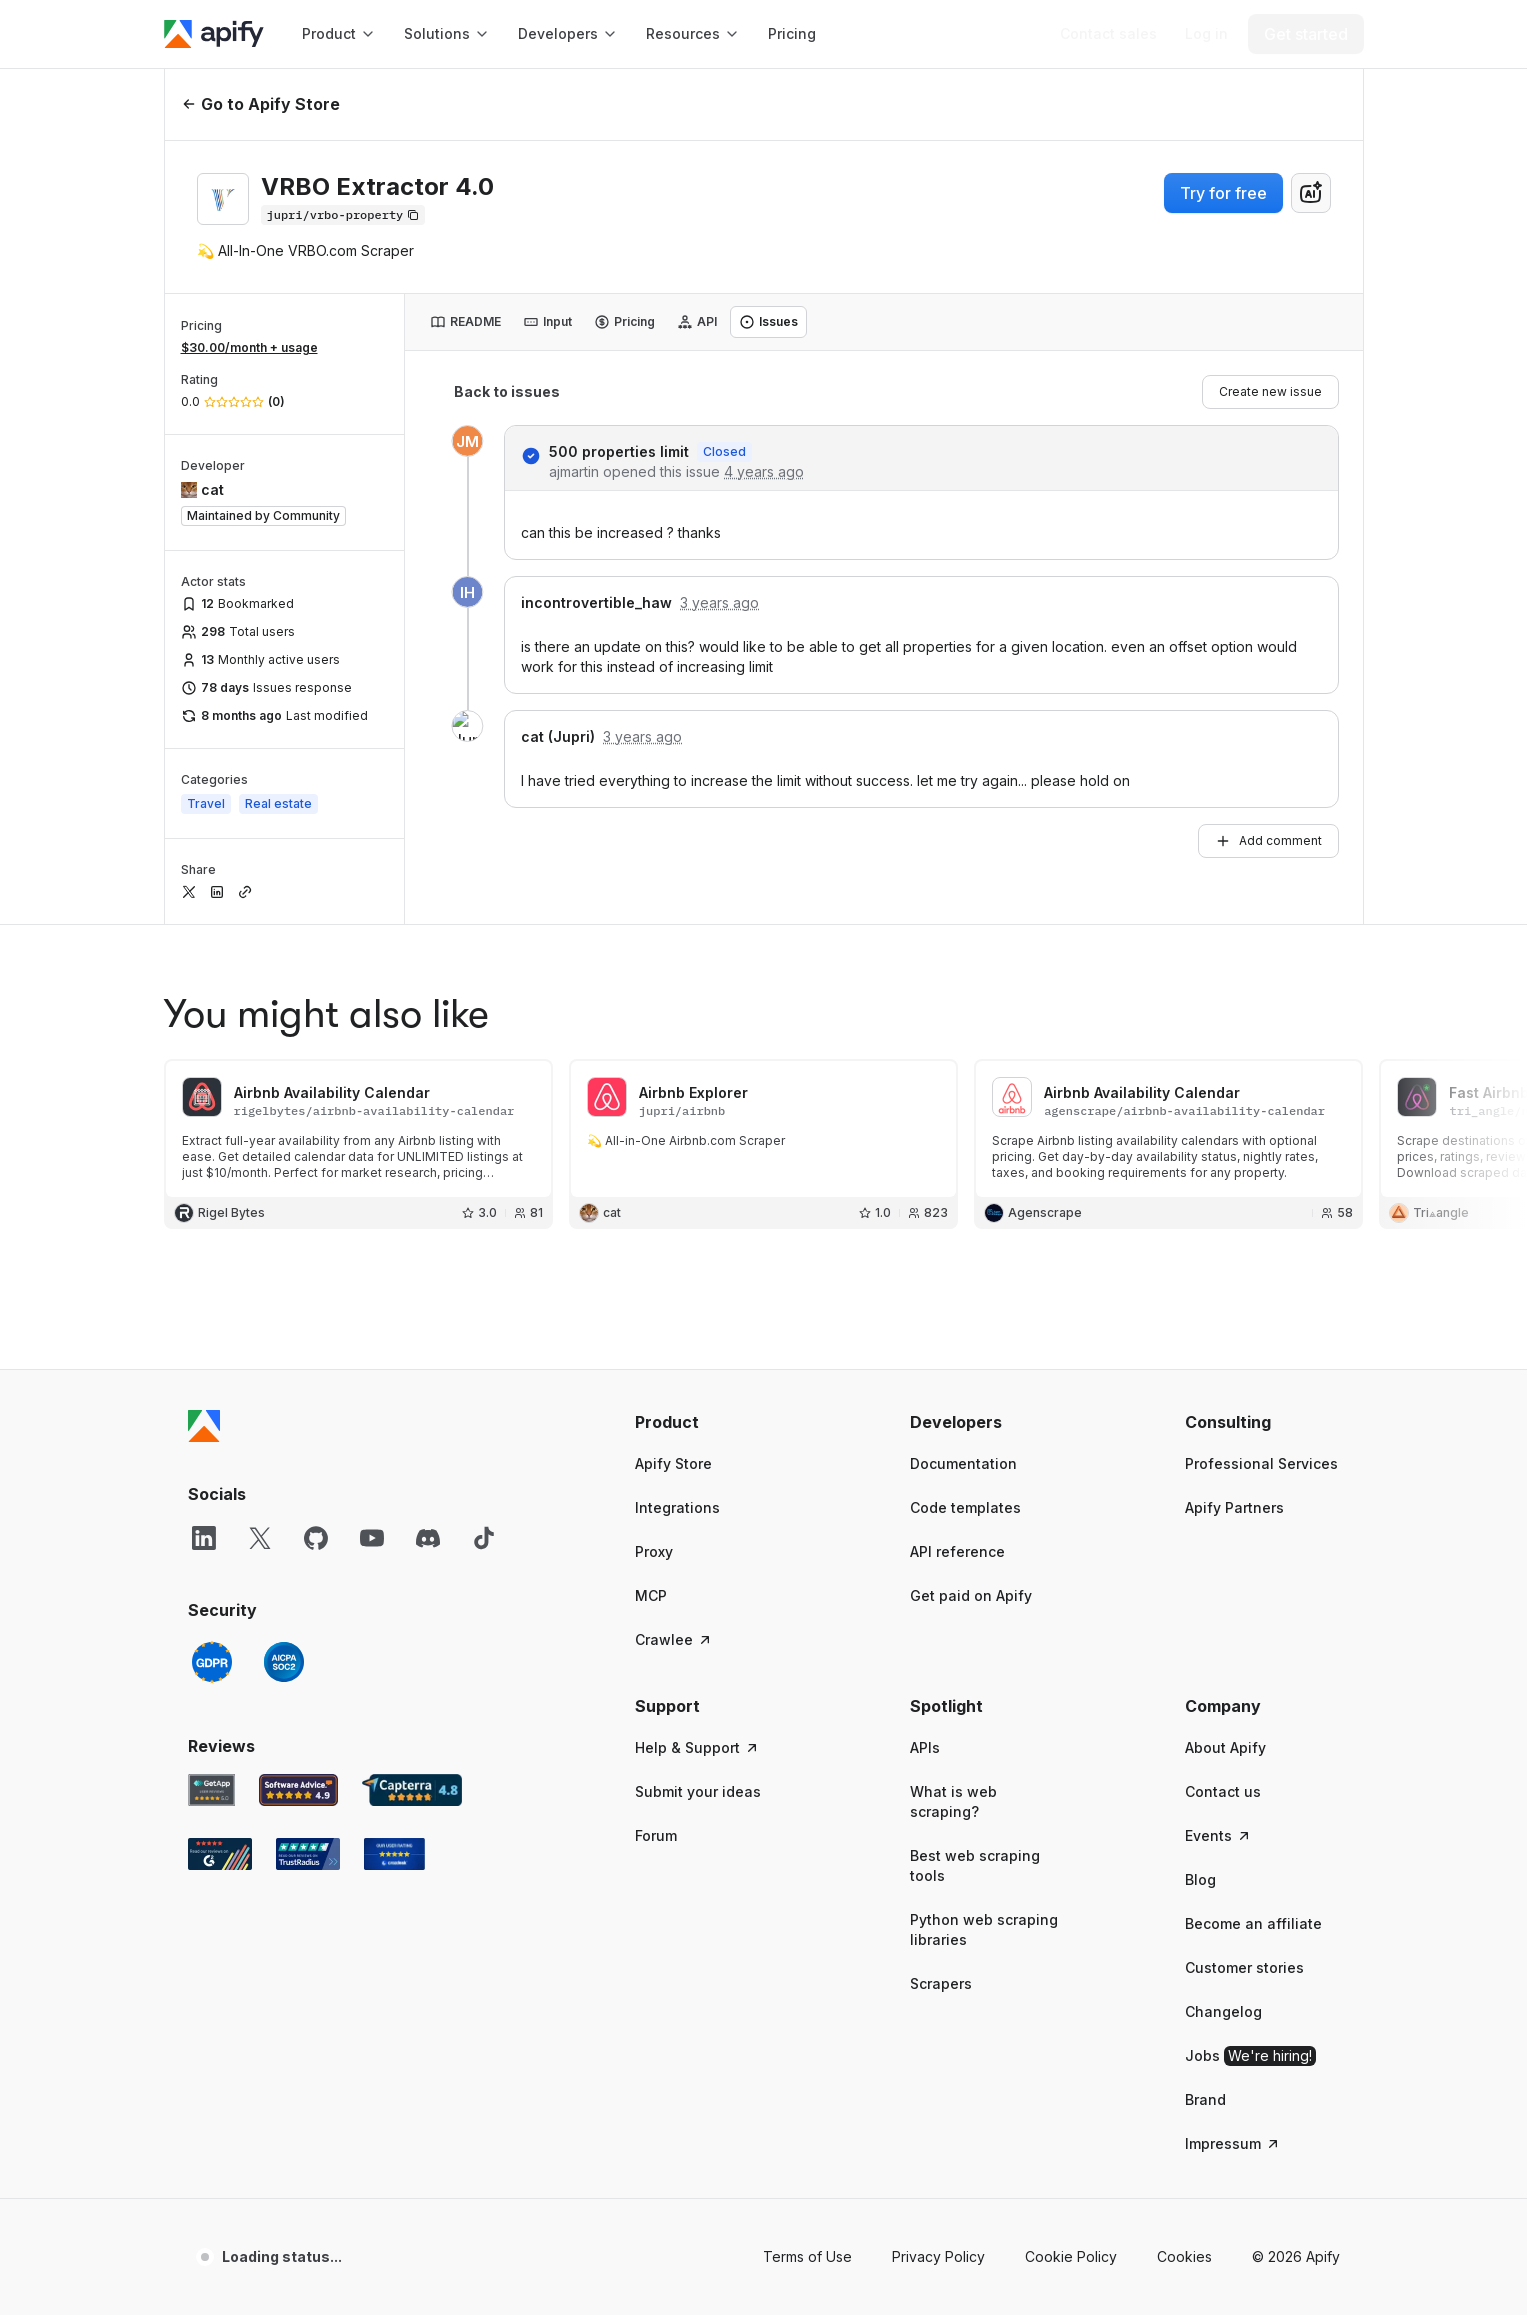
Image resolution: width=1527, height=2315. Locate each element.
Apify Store (673, 1463)
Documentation (963, 1463)
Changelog (1223, 2011)
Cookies (1184, 2256)
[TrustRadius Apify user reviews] (308, 1854)
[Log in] (1206, 34)
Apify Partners (1234, 1507)
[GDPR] (212, 1662)
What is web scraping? (953, 1801)
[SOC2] (284, 1662)
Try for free (1223, 193)
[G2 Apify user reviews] (220, 1854)
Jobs (1250, 2056)
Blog (1200, 1879)
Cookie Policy (1071, 2256)
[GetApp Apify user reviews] (212, 1790)
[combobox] (1311, 193)
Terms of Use (807, 2256)
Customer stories (1244, 1967)
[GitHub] (316, 1538)
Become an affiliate (1253, 1923)
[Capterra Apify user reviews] (412, 1790)
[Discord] (428, 1538)
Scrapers (941, 1983)
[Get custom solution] (1108, 34)
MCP (651, 1595)
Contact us (1223, 1791)
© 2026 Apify (1296, 2256)
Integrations (677, 1507)
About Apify (1225, 1747)
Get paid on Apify (971, 1595)
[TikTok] (484, 1538)
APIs (925, 1747)
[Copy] (343, 215)
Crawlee (674, 1639)
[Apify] (214, 34)
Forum (656, 1835)
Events (1218, 1835)
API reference (957, 1551)
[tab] (465, 322)
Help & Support (697, 1747)
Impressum (1233, 2143)
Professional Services (1261, 1463)
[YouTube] (372, 1538)
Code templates (965, 1507)
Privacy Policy (938, 2256)
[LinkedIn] (204, 1538)
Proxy (654, 1551)
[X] (260, 1538)
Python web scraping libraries (984, 1929)
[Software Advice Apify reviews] (298, 1790)
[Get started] (1306, 34)
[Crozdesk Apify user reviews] (394, 1854)
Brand (1205, 2099)
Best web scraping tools (975, 1865)
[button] (712, 1422)
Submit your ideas (698, 1791)
